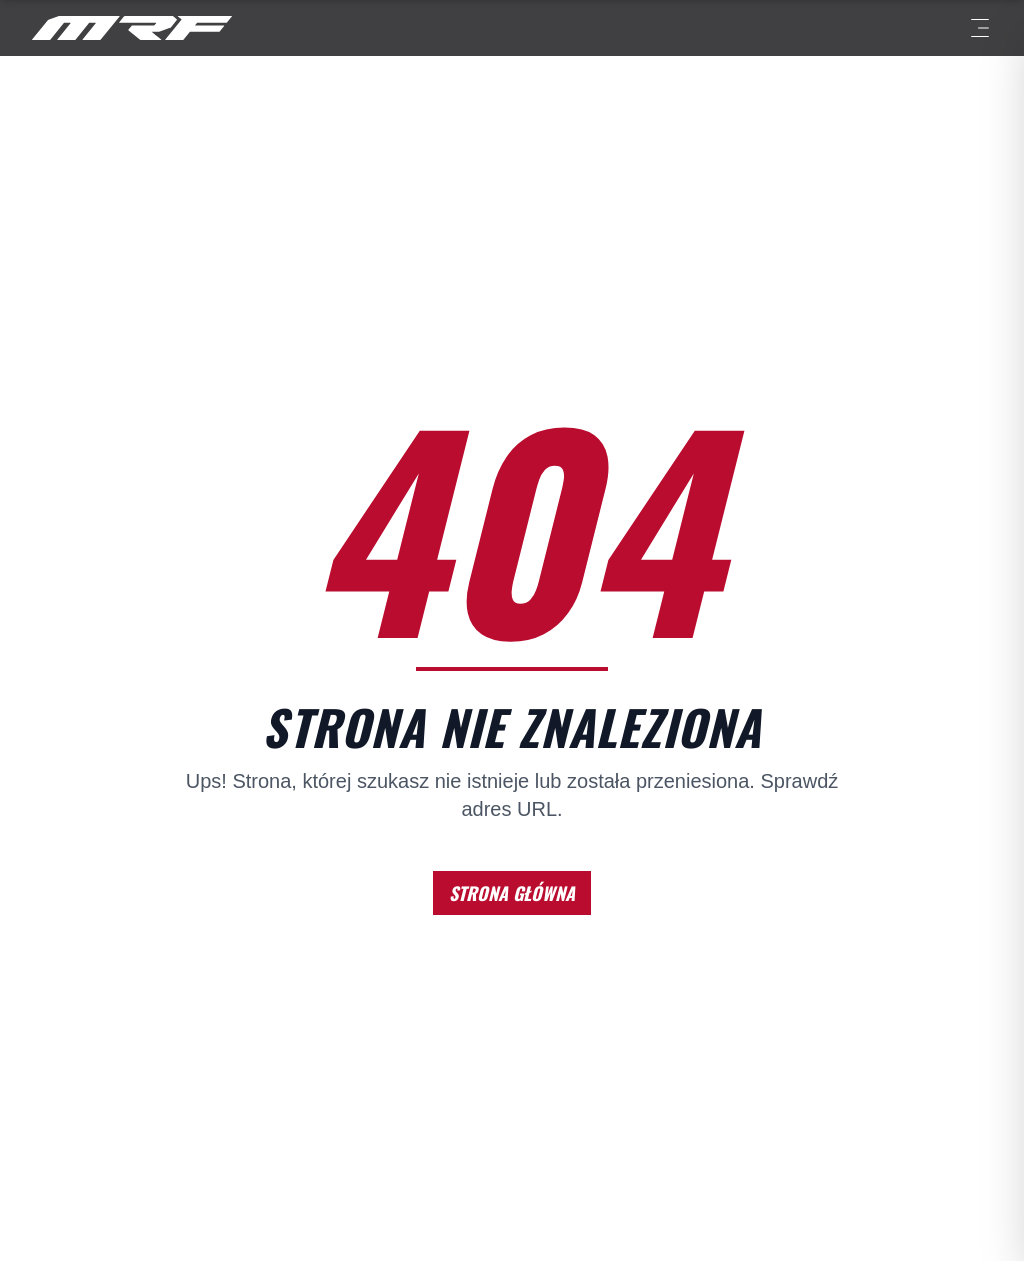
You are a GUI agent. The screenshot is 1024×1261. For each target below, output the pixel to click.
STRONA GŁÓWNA (512, 893)
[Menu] (980, 28)
